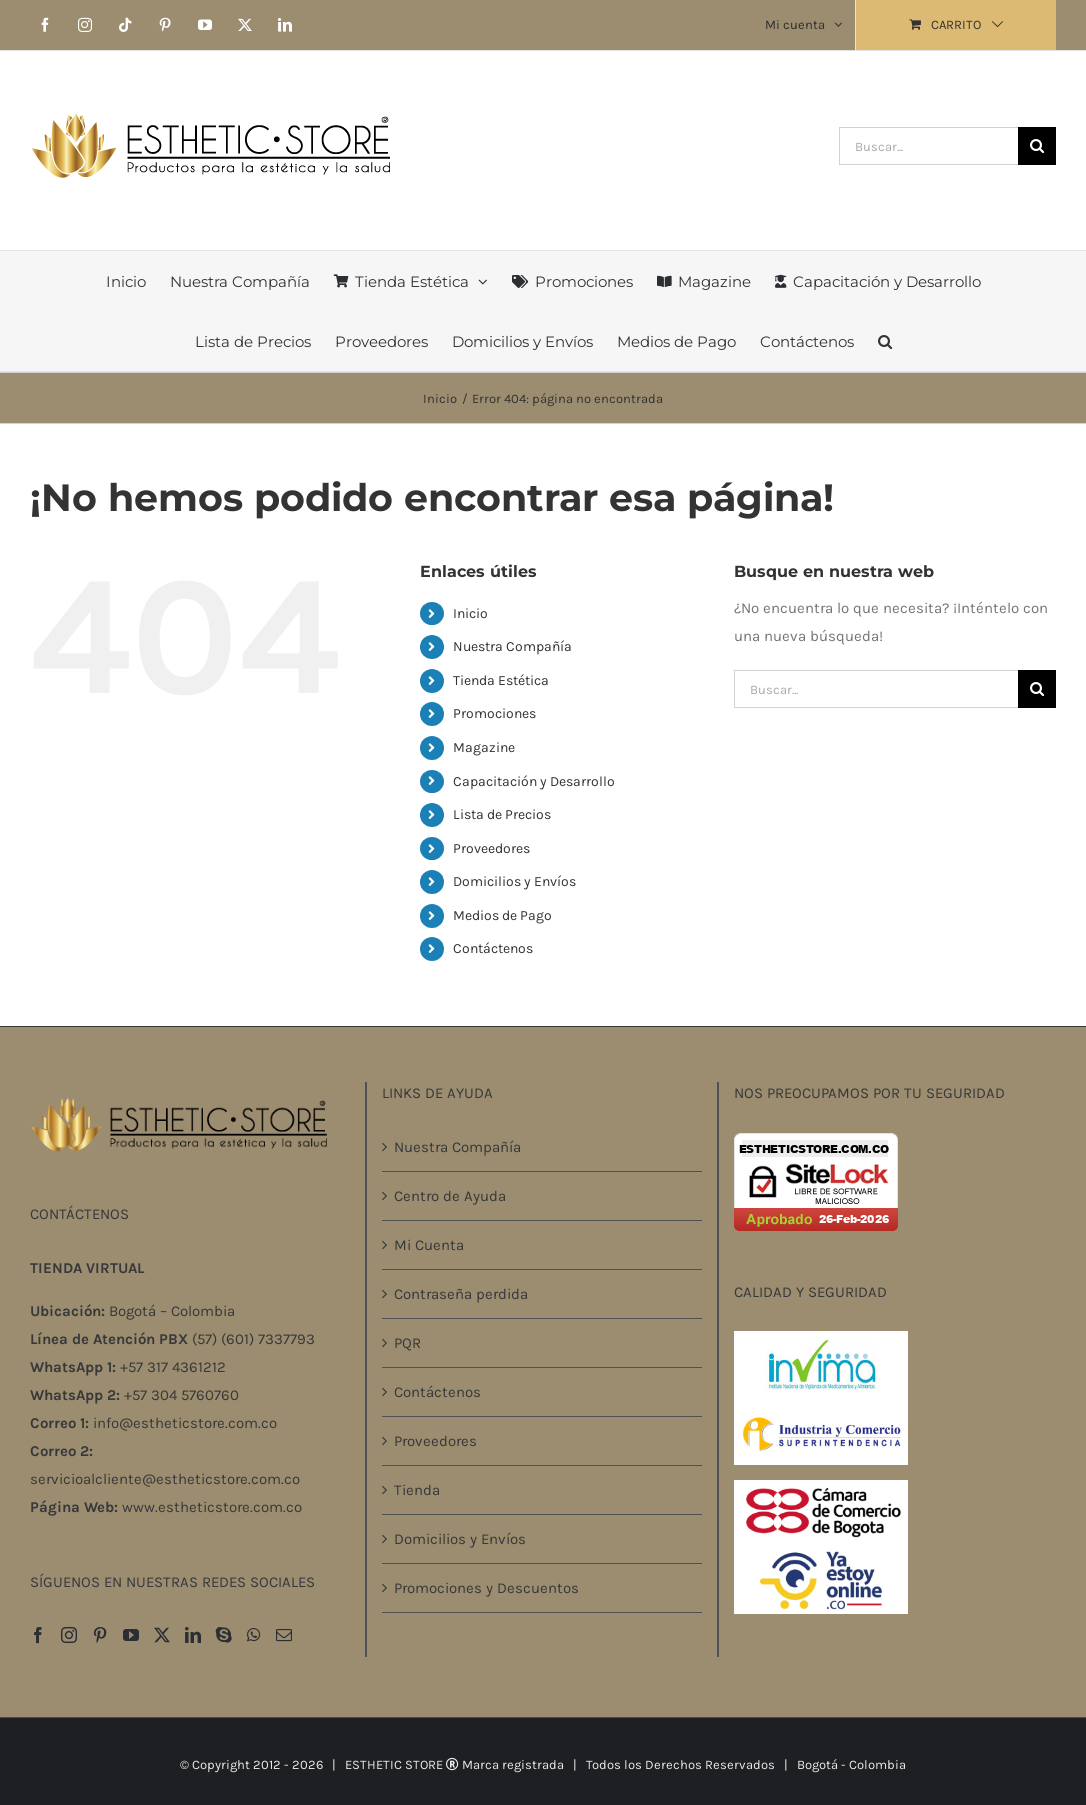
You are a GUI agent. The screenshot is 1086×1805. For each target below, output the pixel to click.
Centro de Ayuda (450, 1196)
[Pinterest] (100, 1635)
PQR (407, 1343)
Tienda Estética (501, 680)
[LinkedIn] (193, 1635)
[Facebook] (38, 1635)
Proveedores (491, 848)
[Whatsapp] (254, 1635)
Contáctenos (493, 948)
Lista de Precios (502, 814)
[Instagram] (69, 1635)
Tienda (417, 1490)
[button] (885, 341)
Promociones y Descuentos (486, 1588)
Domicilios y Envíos (514, 881)
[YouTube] (131, 1635)
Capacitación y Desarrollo (534, 781)
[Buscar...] (928, 146)
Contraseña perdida (461, 1294)
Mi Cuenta (429, 1245)
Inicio (470, 613)
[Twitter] (162, 1635)
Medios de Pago (502, 915)
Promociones (494, 713)
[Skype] (224, 1635)
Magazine (484, 747)
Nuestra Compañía (512, 646)
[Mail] (284, 1635)
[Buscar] (1037, 146)
